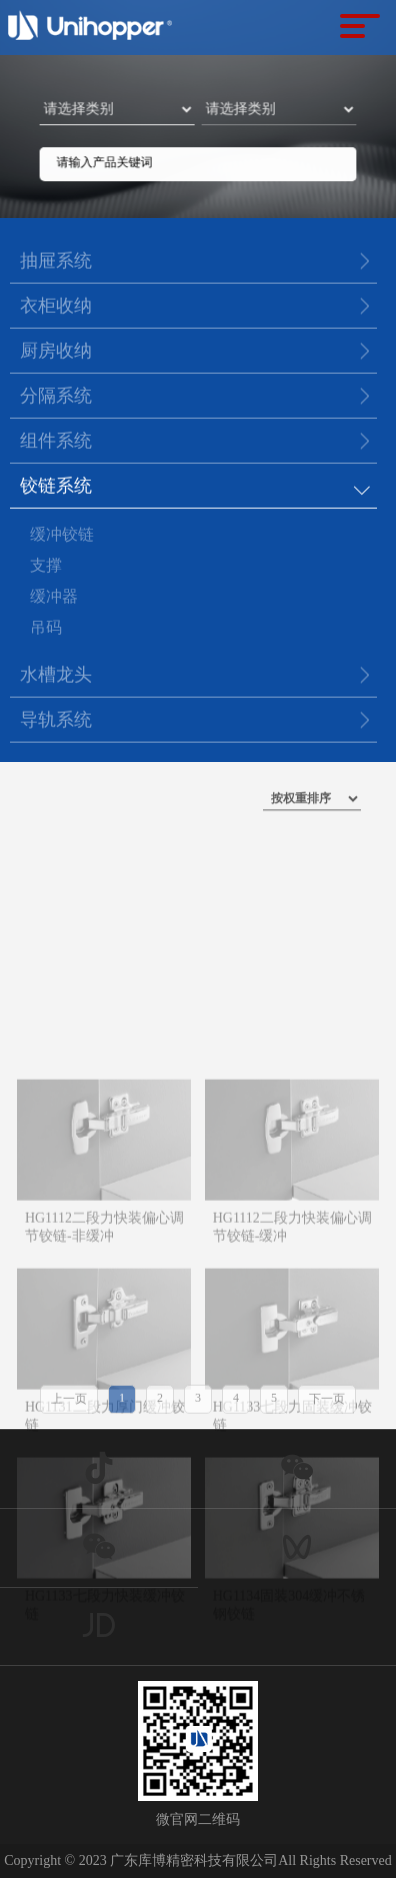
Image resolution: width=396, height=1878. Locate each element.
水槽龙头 (56, 676)
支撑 (46, 569)
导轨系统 (56, 721)
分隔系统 (56, 397)
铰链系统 (56, 487)
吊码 (46, 631)
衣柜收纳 (56, 307)
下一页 (327, 1405)
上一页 (69, 1405)
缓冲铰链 (62, 538)
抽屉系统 (56, 262)
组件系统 (56, 442)
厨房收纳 (56, 352)
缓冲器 (54, 600)
